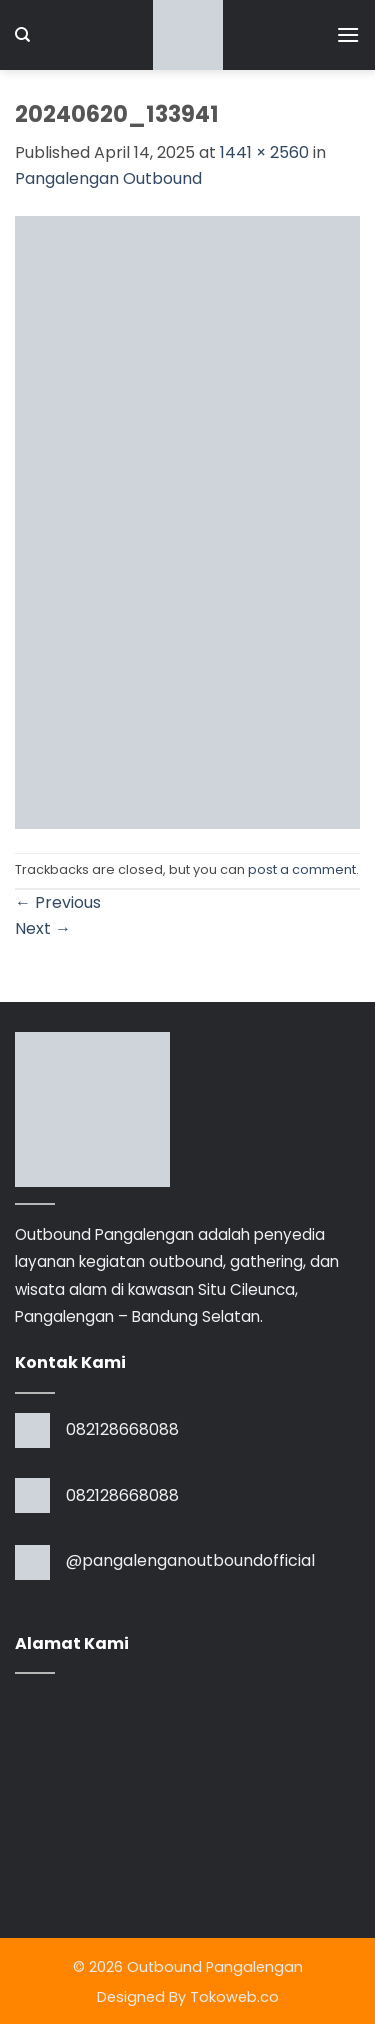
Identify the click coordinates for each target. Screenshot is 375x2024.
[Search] (22, 35)
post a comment (302, 869)
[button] (348, 34)
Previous (58, 902)
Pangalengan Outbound (108, 178)
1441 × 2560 (264, 152)
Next (43, 928)
